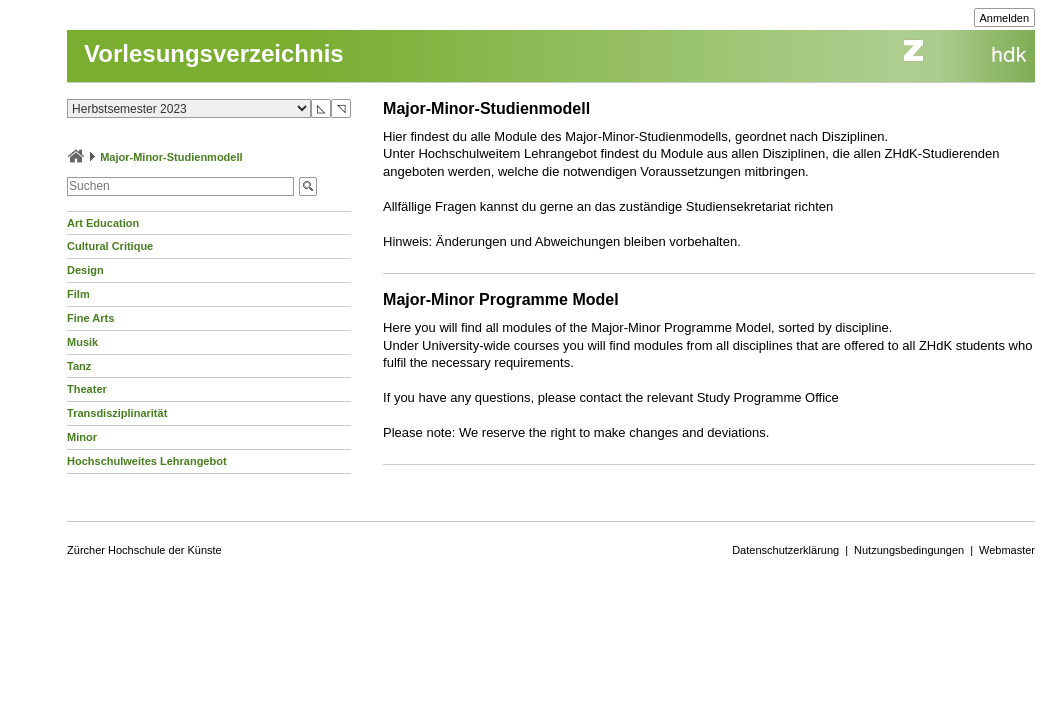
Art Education (103, 223)
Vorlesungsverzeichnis (214, 53)
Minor (82, 437)
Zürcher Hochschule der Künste (144, 550)
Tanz (79, 366)
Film (78, 294)
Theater (87, 389)
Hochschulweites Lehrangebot (147, 461)
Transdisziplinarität (117, 413)
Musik (82, 342)
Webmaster (1007, 550)
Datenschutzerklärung (785, 550)
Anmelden (1005, 18)
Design (85, 270)
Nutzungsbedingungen (909, 550)
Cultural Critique (110, 246)
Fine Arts (90, 318)
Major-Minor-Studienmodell (171, 157)
